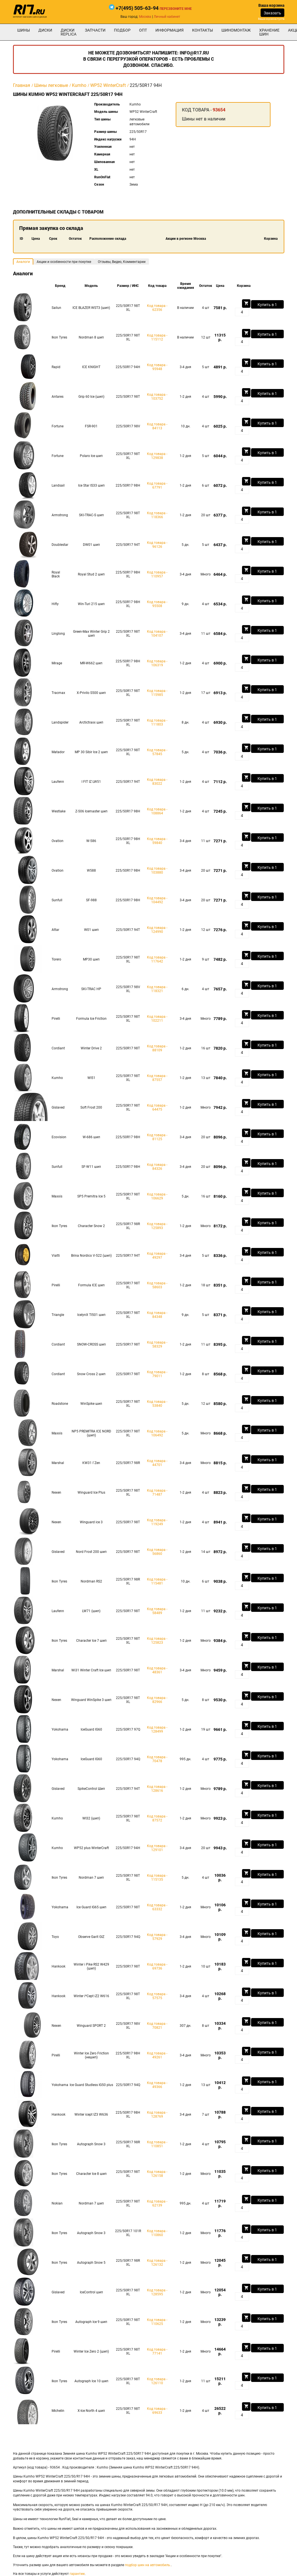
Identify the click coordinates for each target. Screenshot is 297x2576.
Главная (21, 85)
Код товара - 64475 (157, 1107)
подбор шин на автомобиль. (148, 2565)
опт (143, 30)
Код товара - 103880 (157, 870)
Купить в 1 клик (267, 305)
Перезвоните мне (176, 9)
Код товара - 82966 (157, 1700)
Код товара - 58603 (157, 1285)
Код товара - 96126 (157, 545)
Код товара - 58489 (157, 1611)
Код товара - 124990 (157, 930)
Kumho (79, 85)
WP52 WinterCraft (108, 85)
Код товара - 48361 (157, 1670)
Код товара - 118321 (157, 989)
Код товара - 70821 (157, 2026)
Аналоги (23, 262)
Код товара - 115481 (157, 1581)
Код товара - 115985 (157, 693)
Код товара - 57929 (157, 1937)
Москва (145, 17)
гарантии (77, 2574)
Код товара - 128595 (157, 2292)
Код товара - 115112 (157, 337)
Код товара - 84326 (157, 1167)
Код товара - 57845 (157, 752)
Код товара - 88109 (157, 1048)
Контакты (202, 30)
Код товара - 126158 (157, 2174)
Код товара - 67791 (157, 485)
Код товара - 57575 (157, 1996)
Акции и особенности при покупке (64, 262)
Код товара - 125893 (157, 1226)
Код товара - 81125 (157, 1137)
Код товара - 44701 (157, 1463)
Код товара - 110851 (157, 2144)
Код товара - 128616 (157, 1789)
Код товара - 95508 (157, 604)
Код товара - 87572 (157, 1818)
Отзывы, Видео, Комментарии (122, 262)
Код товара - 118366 (157, 515)
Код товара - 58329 (157, 1344)
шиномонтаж (236, 30)
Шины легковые (51, 85)
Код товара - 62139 (157, 2203)
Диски (45, 30)
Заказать (272, 13)
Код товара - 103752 (157, 397)
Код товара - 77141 (157, 2351)
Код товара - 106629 (157, 1196)
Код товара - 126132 (157, 2263)
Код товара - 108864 (157, 811)
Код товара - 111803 (157, 722)
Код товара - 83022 (157, 782)
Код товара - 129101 (157, 1848)
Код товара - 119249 (157, 1522)
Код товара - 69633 (157, 2411)
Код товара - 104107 (157, 634)
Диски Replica (68, 32)
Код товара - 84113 (157, 426)
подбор (122, 30)
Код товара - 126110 (157, 2381)
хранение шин (269, 32)
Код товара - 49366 (157, 2085)
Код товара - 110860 (157, 2233)
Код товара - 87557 (157, 1078)
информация (169, 30)
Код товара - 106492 (157, 1433)
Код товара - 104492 (157, 900)
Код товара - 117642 (157, 959)
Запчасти (95, 30)
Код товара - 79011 (157, 1374)
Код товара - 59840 (157, 841)
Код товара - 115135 (157, 1878)
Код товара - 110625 (157, 2322)
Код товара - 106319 (157, 663)
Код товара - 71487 (157, 1492)
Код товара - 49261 (157, 2055)
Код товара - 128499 (157, 1729)
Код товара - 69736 (157, 1966)
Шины (23, 30)
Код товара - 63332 (157, 1907)
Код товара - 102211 (157, 1019)
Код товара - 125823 (157, 1641)
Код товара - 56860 (157, 1552)
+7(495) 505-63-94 (137, 8)
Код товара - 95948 (157, 367)
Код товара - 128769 (157, 2114)
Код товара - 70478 (157, 1759)
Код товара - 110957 (157, 574)
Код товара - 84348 (157, 1315)
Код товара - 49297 (157, 1256)
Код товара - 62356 (157, 308)
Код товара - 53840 (157, 1404)
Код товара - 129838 (157, 456)
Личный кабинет (167, 17)
